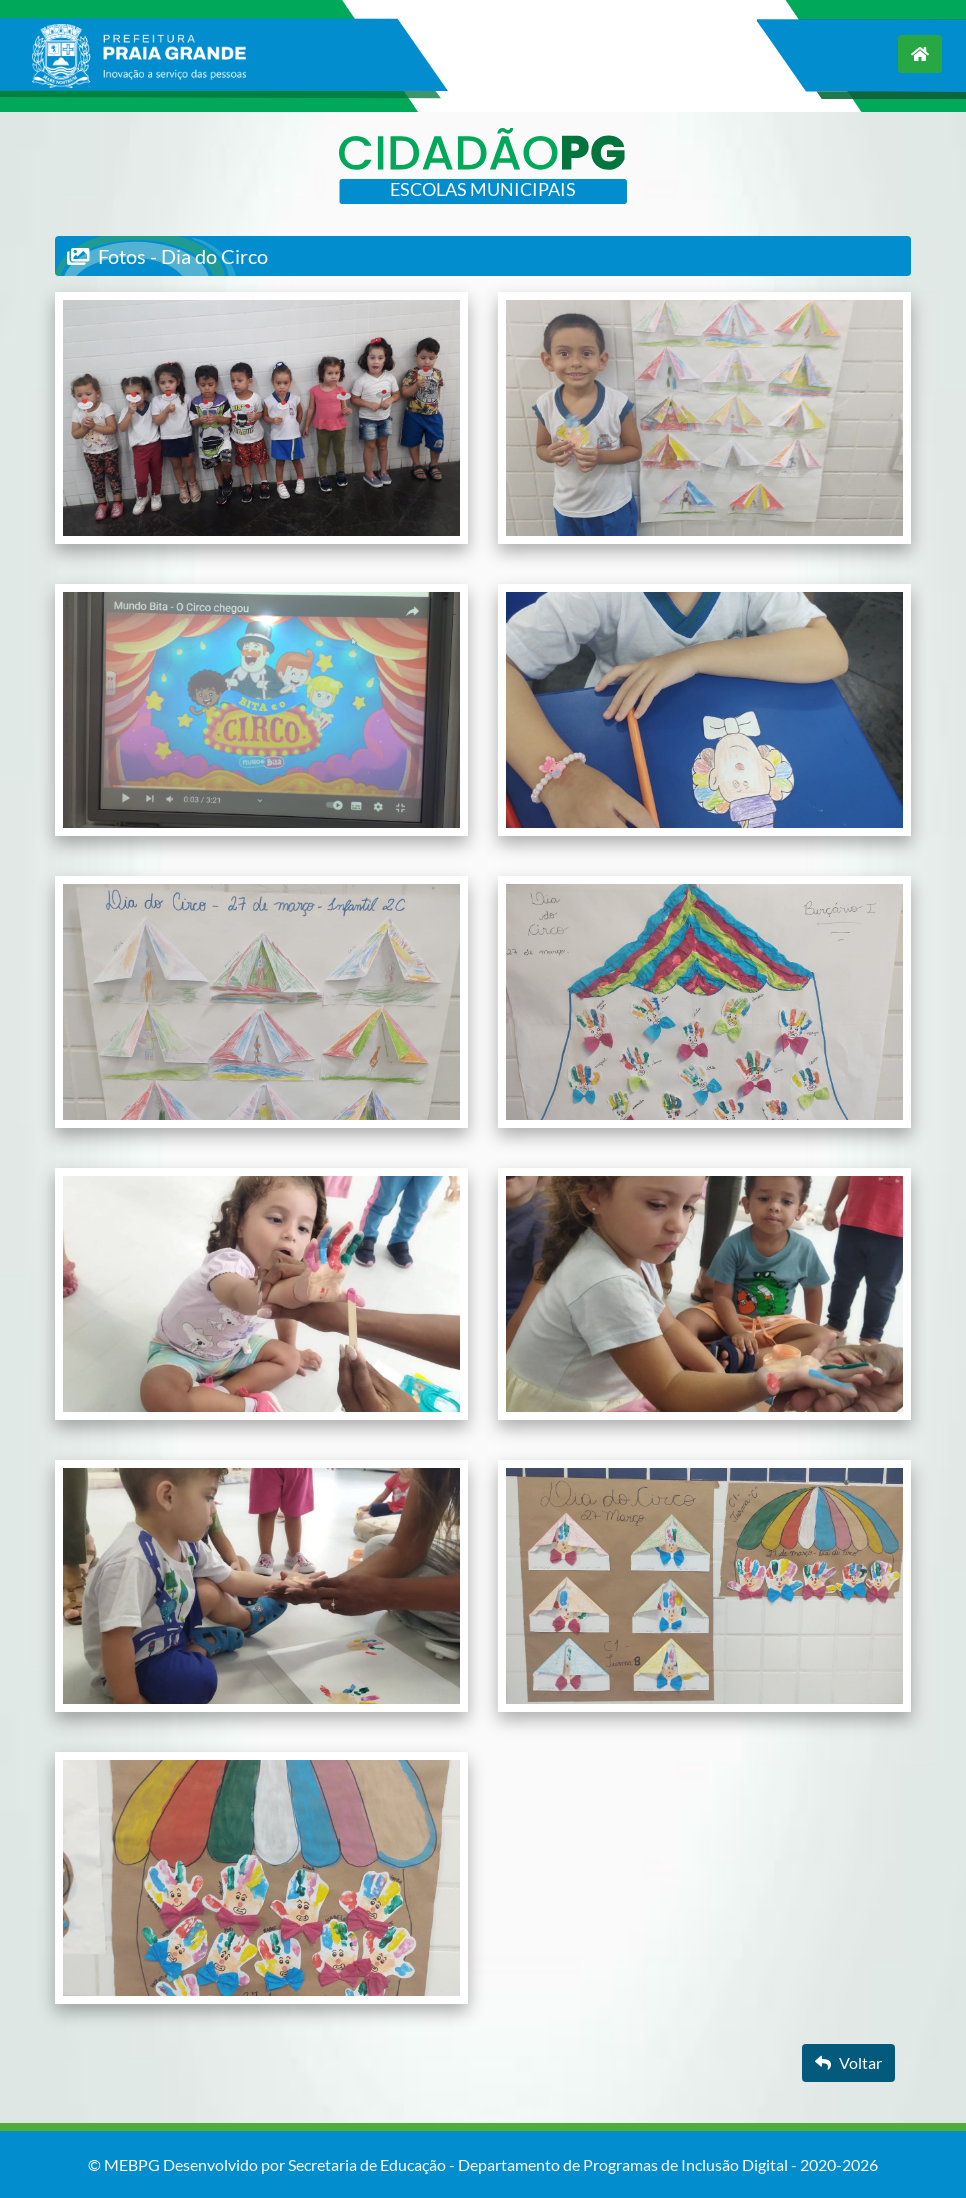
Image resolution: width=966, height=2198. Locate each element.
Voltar (848, 2062)
